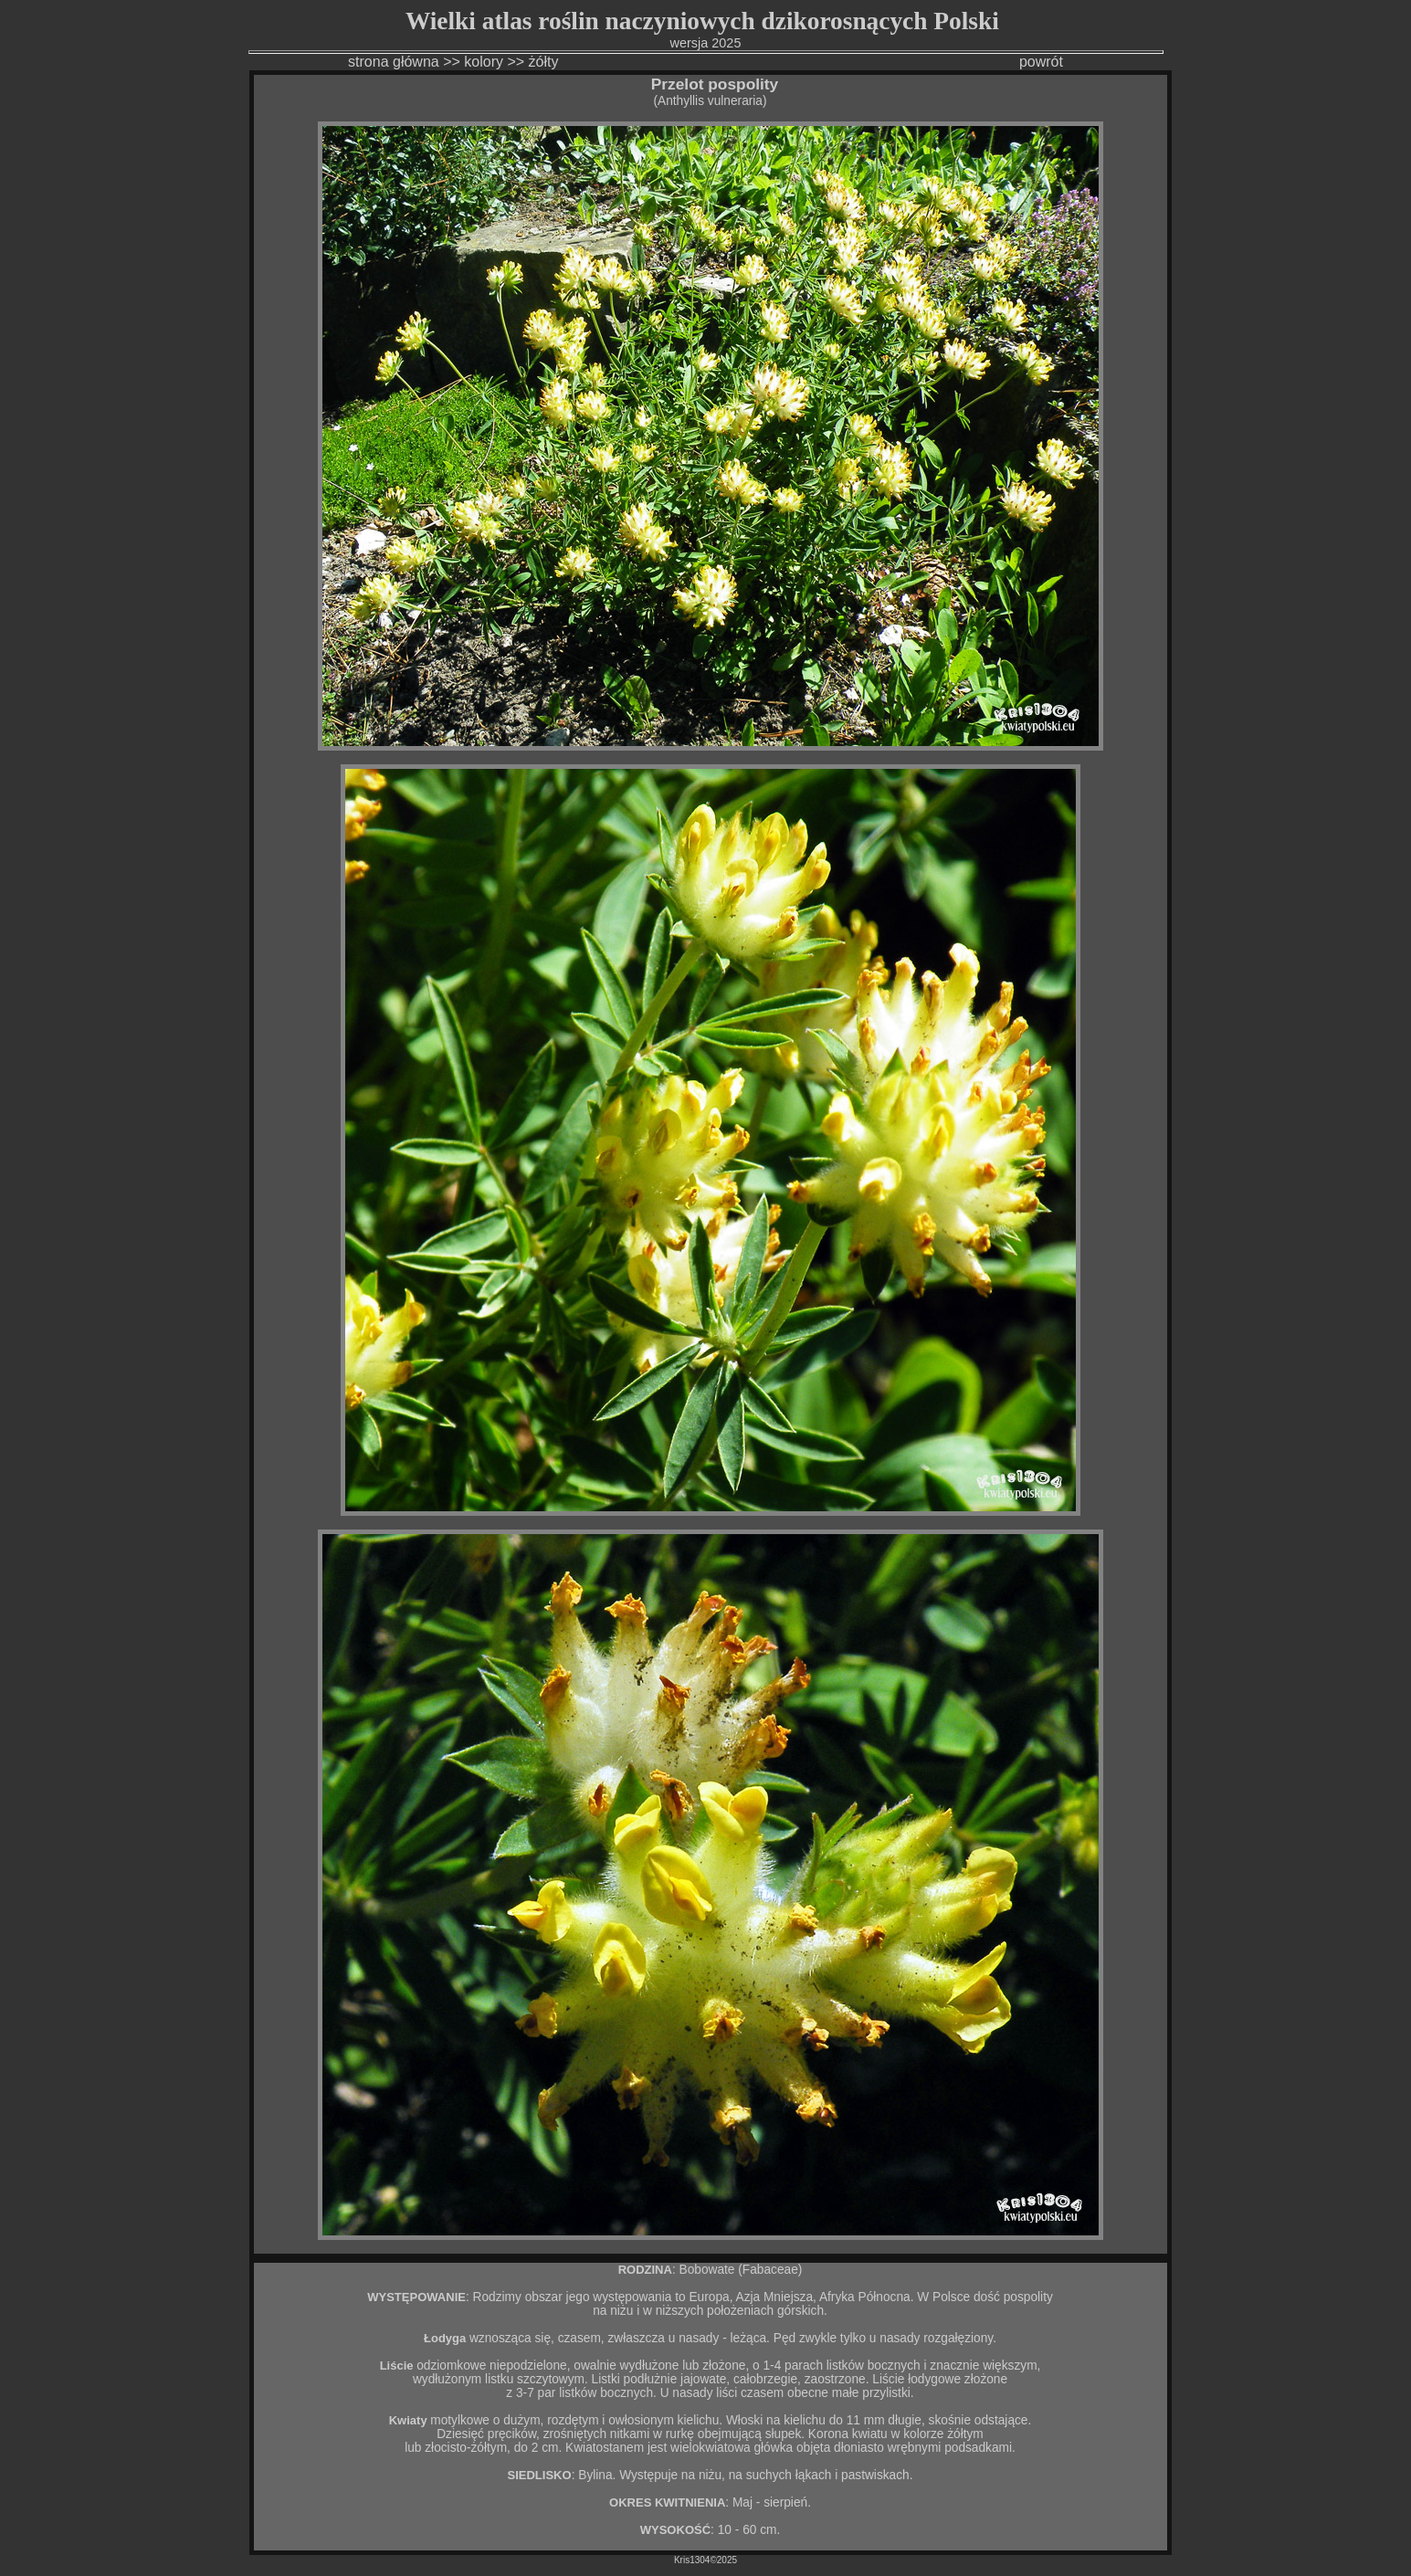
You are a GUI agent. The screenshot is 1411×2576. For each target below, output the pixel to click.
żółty (546, 61)
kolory (483, 61)
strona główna (393, 61)
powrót (1041, 61)
